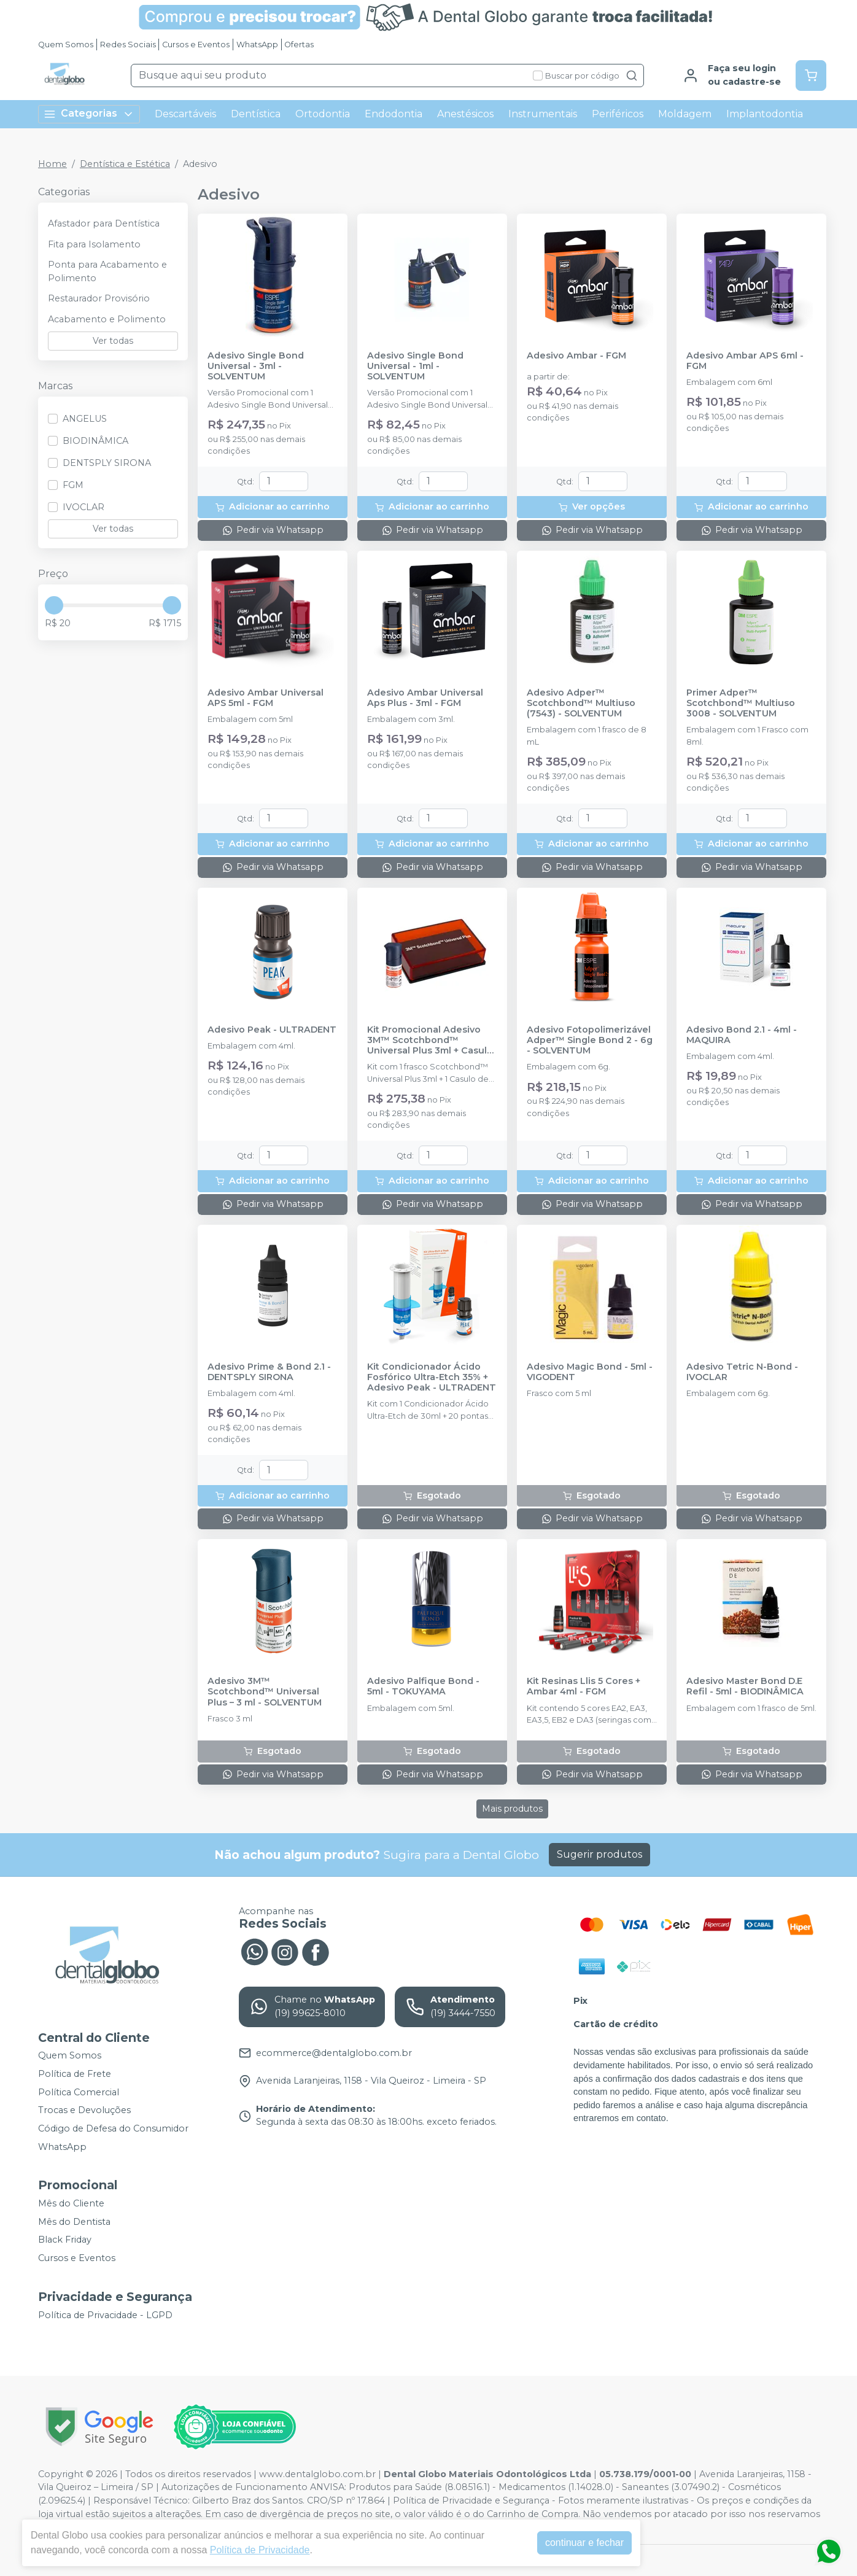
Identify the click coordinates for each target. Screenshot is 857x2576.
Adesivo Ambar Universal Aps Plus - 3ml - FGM (425, 698)
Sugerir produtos (599, 1854)
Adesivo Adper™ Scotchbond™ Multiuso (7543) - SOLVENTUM (581, 704)
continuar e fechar (584, 2542)
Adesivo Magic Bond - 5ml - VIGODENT (590, 1372)
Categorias (89, 113)
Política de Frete (74, 2073)
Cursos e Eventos (196, 44)
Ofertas (299, 44)
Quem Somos (65, 44)
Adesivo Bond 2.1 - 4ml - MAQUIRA (741, 1035)
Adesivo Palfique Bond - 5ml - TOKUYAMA (423, 1686)
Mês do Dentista (74, 2221)
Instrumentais (542, 114)
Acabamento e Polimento (107, 319)
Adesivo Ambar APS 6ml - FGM (745, 361)
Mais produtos (512, 1808)
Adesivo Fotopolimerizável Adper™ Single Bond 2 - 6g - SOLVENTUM (590, 1041)
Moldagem (685, 114)
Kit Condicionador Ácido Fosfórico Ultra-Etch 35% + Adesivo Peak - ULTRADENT (431, 1378)
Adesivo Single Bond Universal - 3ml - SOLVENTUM (255, 366)
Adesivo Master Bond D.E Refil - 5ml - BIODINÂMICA (745, 1686)
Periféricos (617, 114)
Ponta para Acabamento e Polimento (107, 271)
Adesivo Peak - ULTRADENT (271, 1030)
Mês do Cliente (71, 2203)
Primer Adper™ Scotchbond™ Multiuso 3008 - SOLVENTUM (740, 704)
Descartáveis (185, 114)
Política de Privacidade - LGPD (105, 2315)
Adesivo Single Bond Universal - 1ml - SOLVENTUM (415, 366)
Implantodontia (764, 114)
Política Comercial (78, 2092)
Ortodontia (322, 114)
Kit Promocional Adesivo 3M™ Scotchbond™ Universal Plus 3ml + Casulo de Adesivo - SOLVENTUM (430, 1041)
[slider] (54, 605)
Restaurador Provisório (99, 298)
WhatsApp (257, 44)
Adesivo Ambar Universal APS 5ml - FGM (265, 698)
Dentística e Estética (125, 163)
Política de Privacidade (260, 2550)
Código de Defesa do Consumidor (113, 2128)
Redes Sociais (128, 44)
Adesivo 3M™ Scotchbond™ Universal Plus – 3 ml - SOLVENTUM (264, 1692)
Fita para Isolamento (94, 244)
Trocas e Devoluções (84, 2110)
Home (52, 163)
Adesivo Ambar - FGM (576, 356)
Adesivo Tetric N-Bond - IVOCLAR (742, 1372)
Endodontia (393, 114)
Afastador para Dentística (104, 223)
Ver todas (113, 340)
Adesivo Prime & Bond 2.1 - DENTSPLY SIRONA (269, 1372)
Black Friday (64, 2240)
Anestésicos (465, 114)
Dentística (256, 114)
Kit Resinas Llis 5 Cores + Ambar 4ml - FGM (583, 1686)
